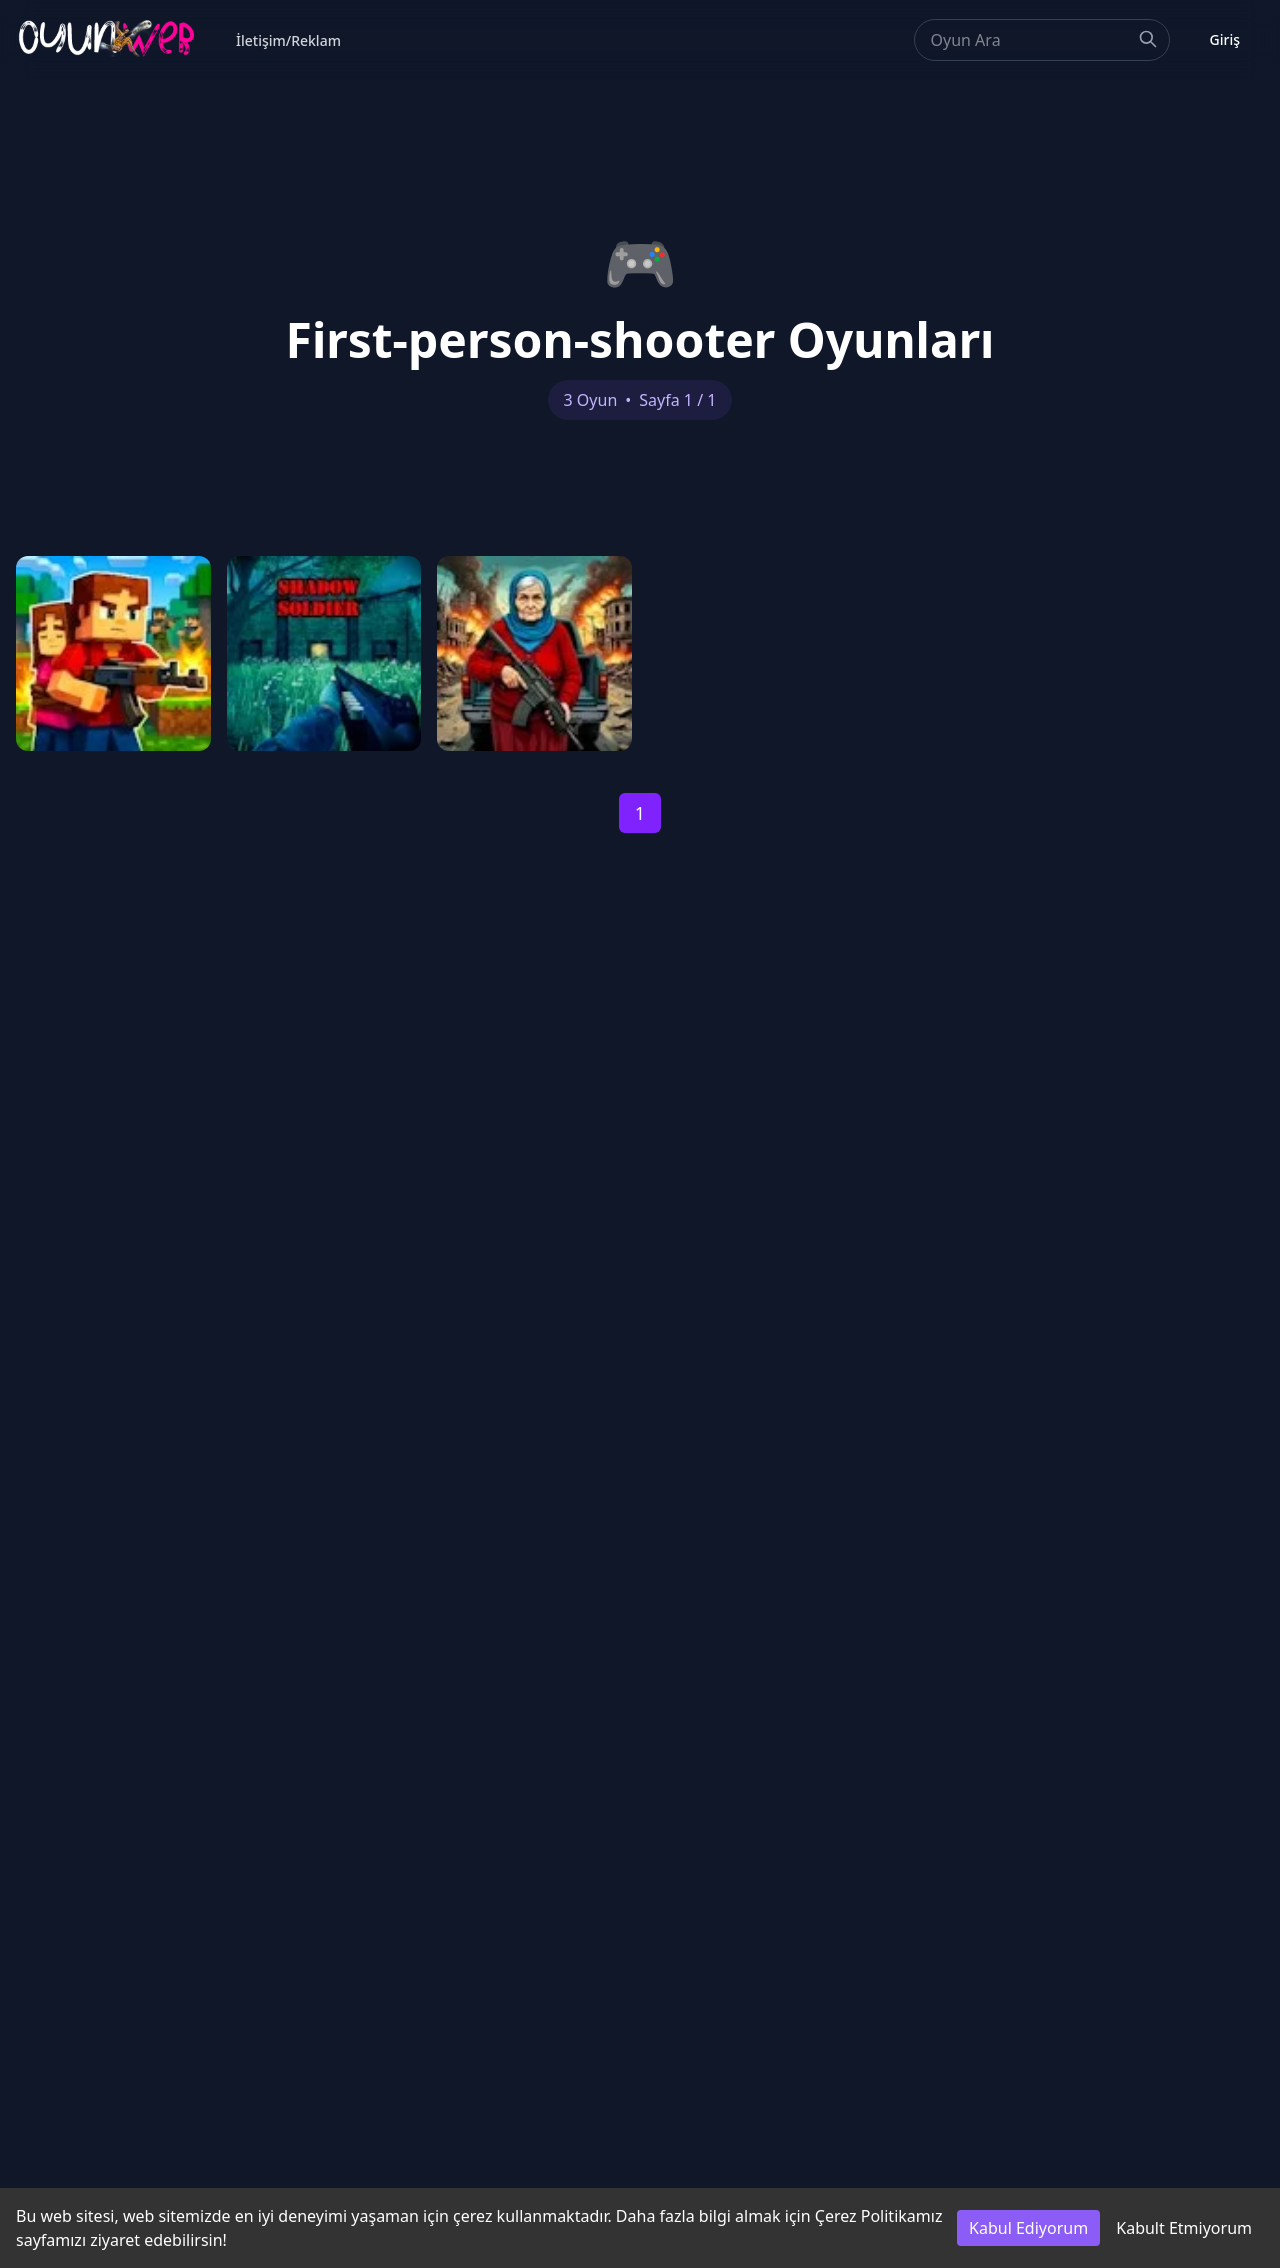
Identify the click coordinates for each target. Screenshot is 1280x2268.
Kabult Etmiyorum (1184, 2228)
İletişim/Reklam (288, 40)
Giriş (1225, 39)
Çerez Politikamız (879, 2216)
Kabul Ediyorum (1028, 2228)
